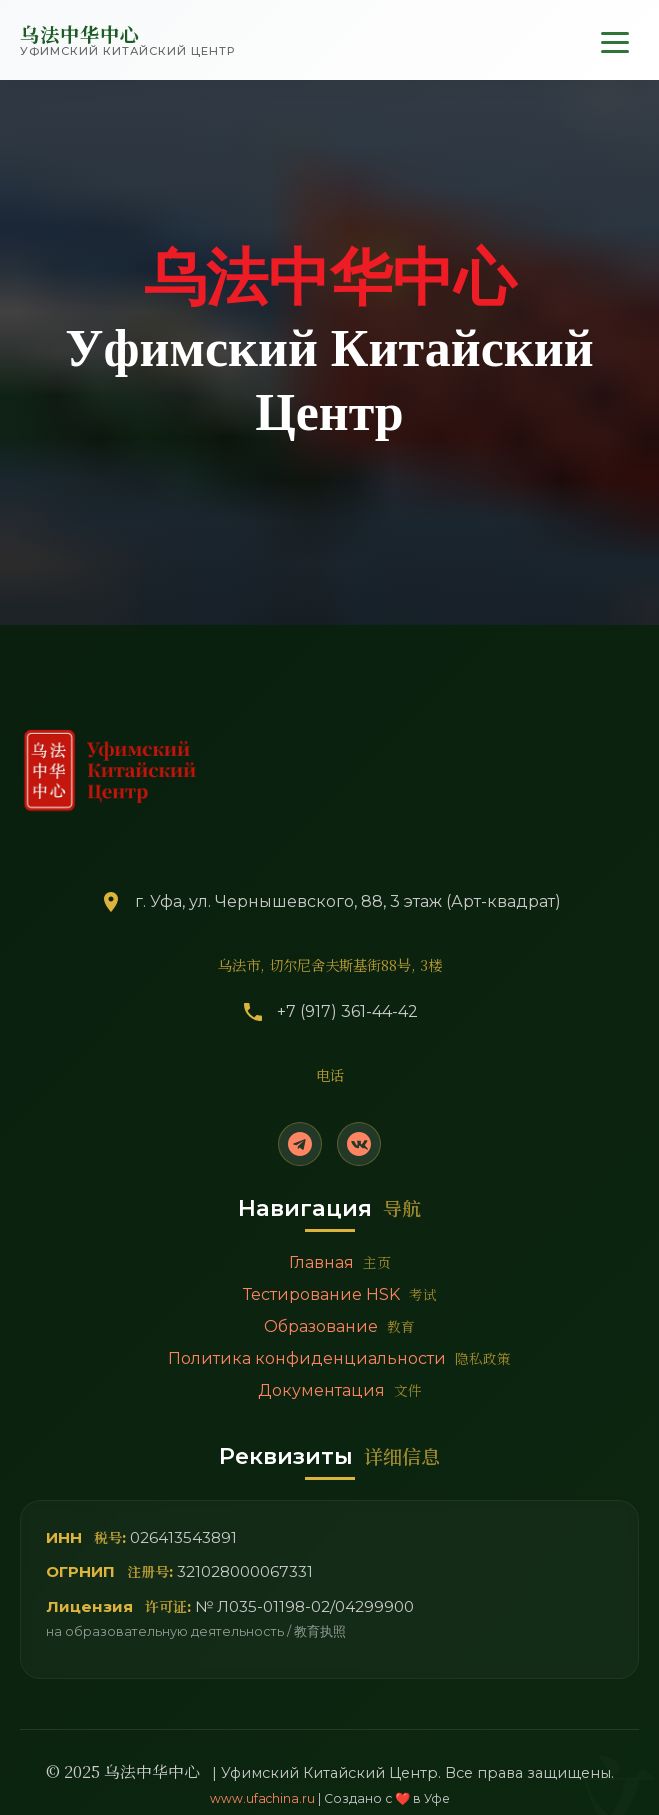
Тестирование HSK (340, 1294)
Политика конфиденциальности (339, 1358)
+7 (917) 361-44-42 (347, 1011)
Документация (340, 1390)
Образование (339, 1326)
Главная (340, 1262)
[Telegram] (300, 1144)
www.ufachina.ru (262, 1798)
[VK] (359, 1144)
